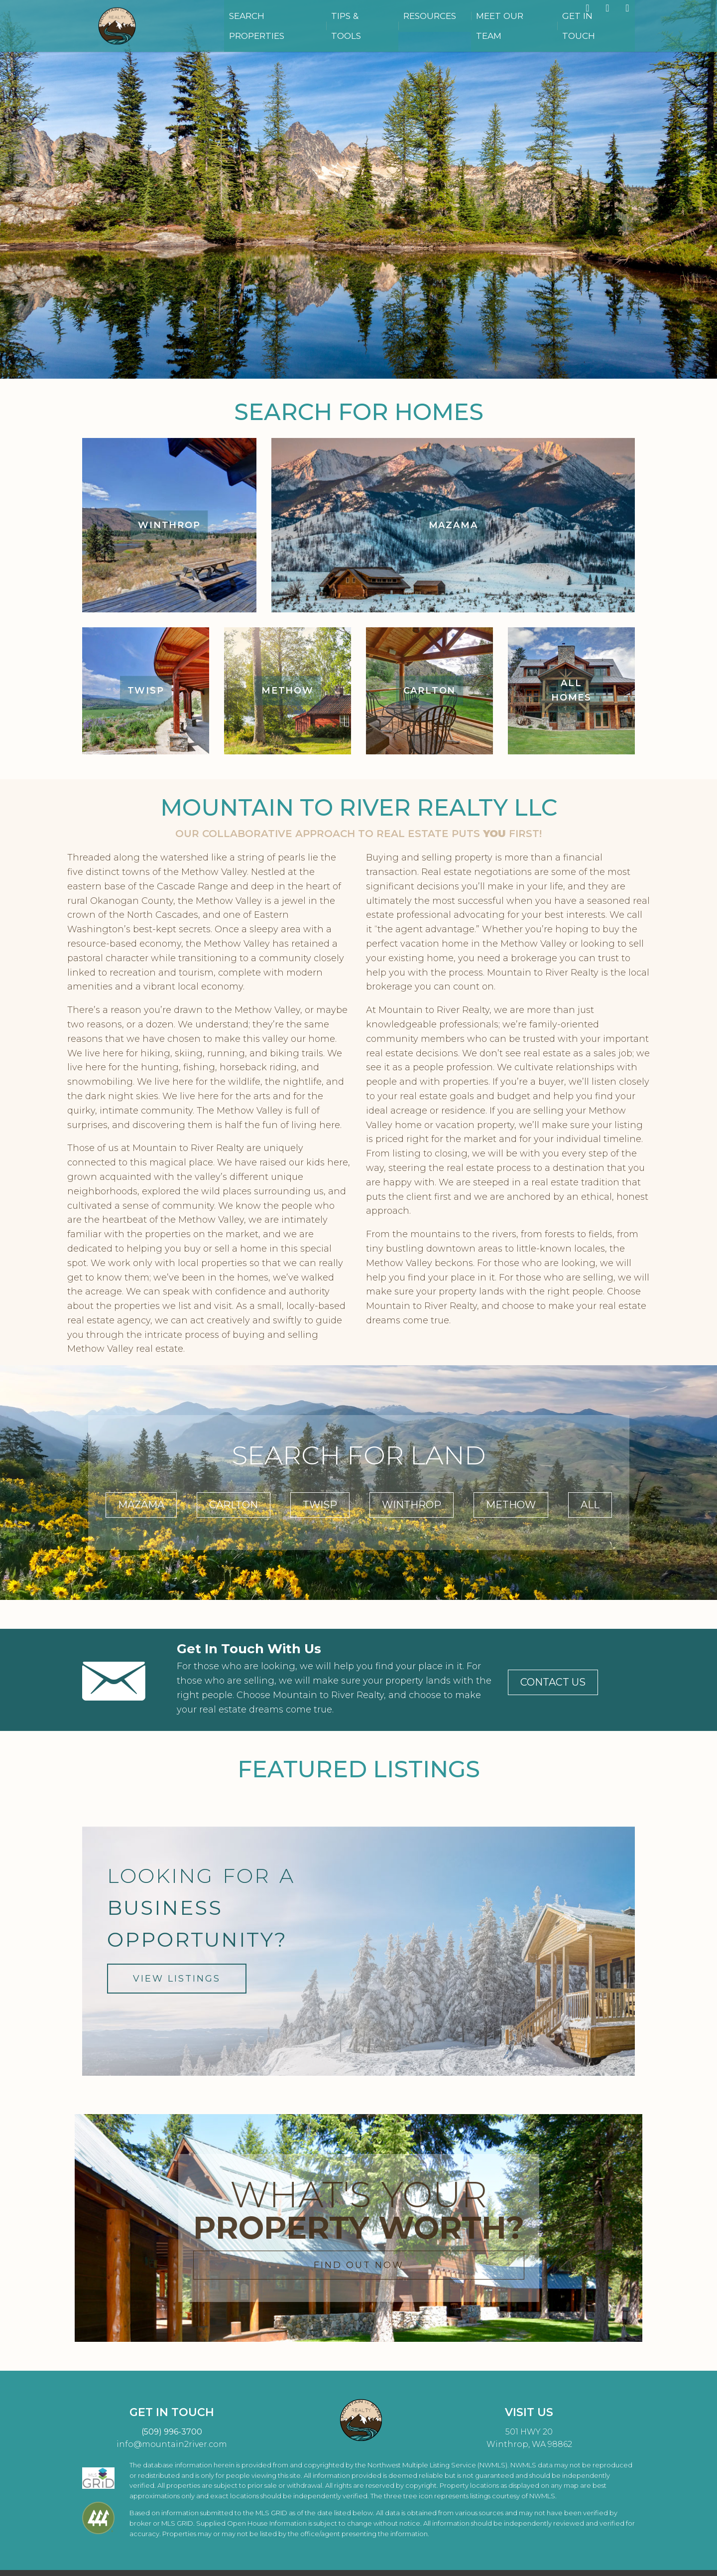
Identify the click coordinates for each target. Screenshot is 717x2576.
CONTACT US (553, 1682)
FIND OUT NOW (359, 2265)
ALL (590, 1505)
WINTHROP (411, 1505)
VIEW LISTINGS (177, 1978)
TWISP (320, 1505)
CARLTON (233, 1505)
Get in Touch (603, 29)
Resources (471, 29)
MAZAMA (141, 1505)
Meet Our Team (535, 29)
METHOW (511, 1505)
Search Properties (336, 29)
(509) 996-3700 (171, 2431)
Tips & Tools (412, 29)
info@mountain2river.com (172, 2444)
